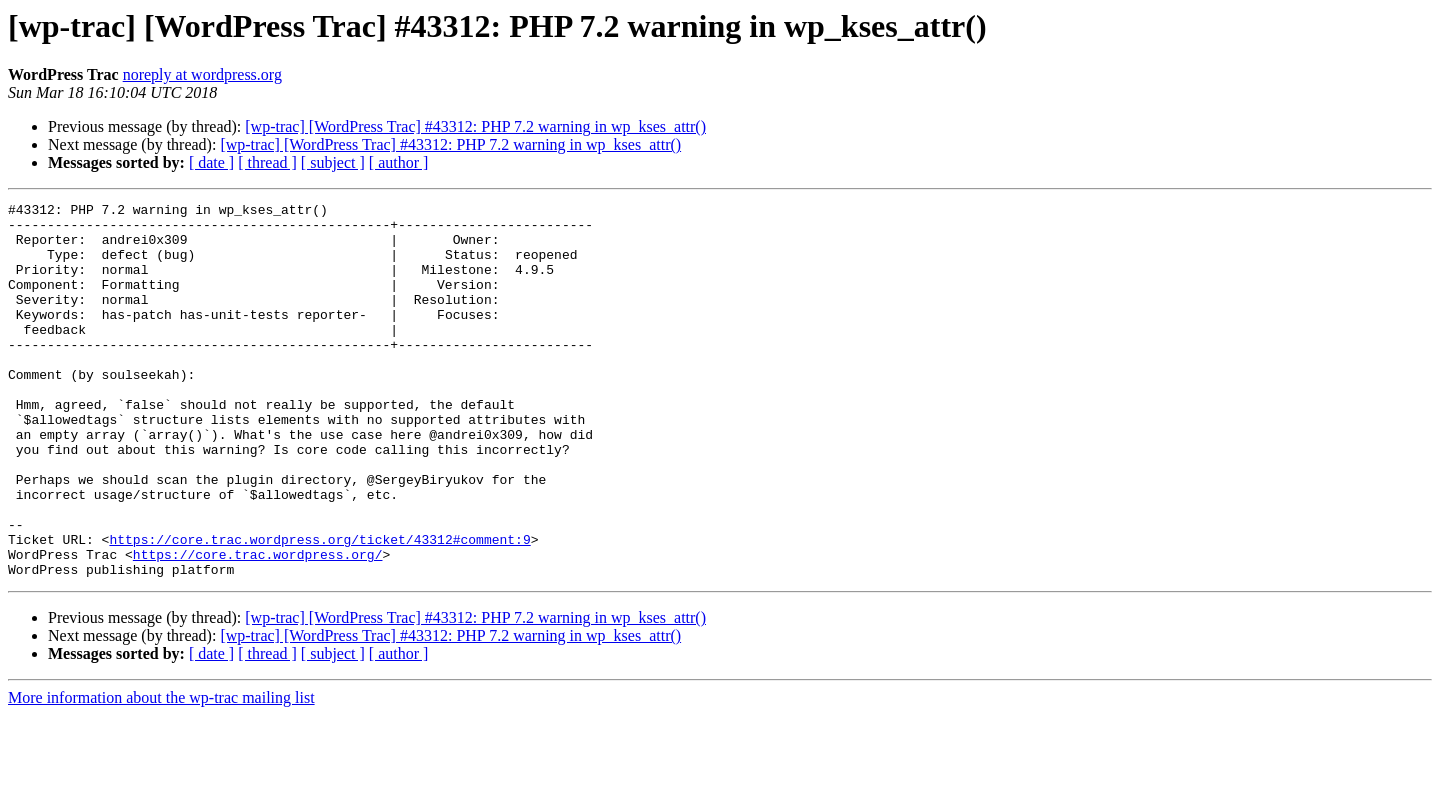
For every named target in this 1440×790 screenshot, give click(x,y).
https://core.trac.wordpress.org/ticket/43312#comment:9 (319, 608)
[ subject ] (333, 162)
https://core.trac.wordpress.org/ (258, 626)
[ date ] (211, 162)
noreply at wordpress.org (202, 74)
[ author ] (399, 162)
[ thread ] (267, 162)
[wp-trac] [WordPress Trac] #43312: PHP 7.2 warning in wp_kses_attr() (475, 126)
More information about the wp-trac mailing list (161, 772)
